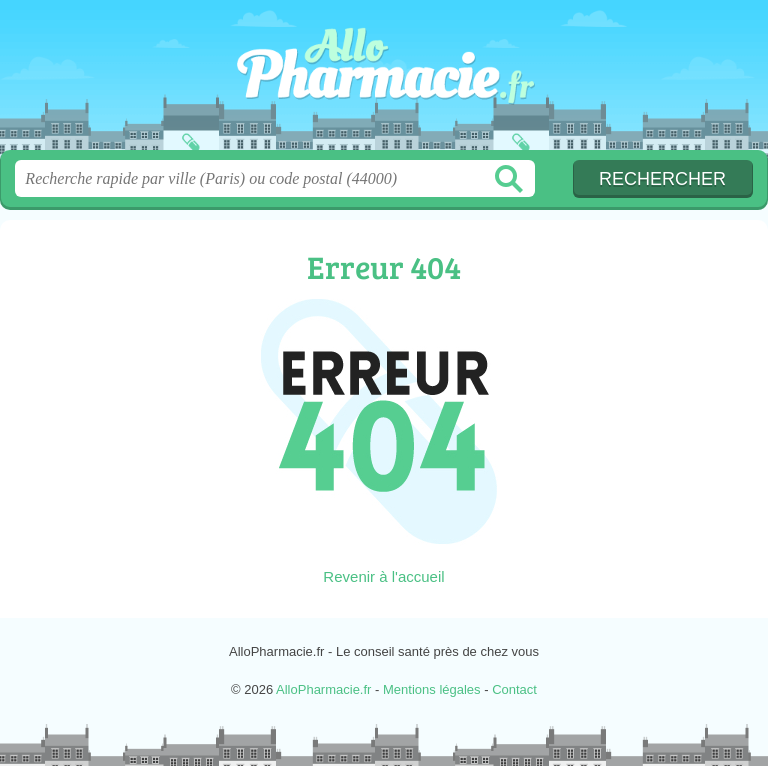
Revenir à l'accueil (383, 576)
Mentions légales (432, 689)
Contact (514, 689)
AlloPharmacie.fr (384, 82)
